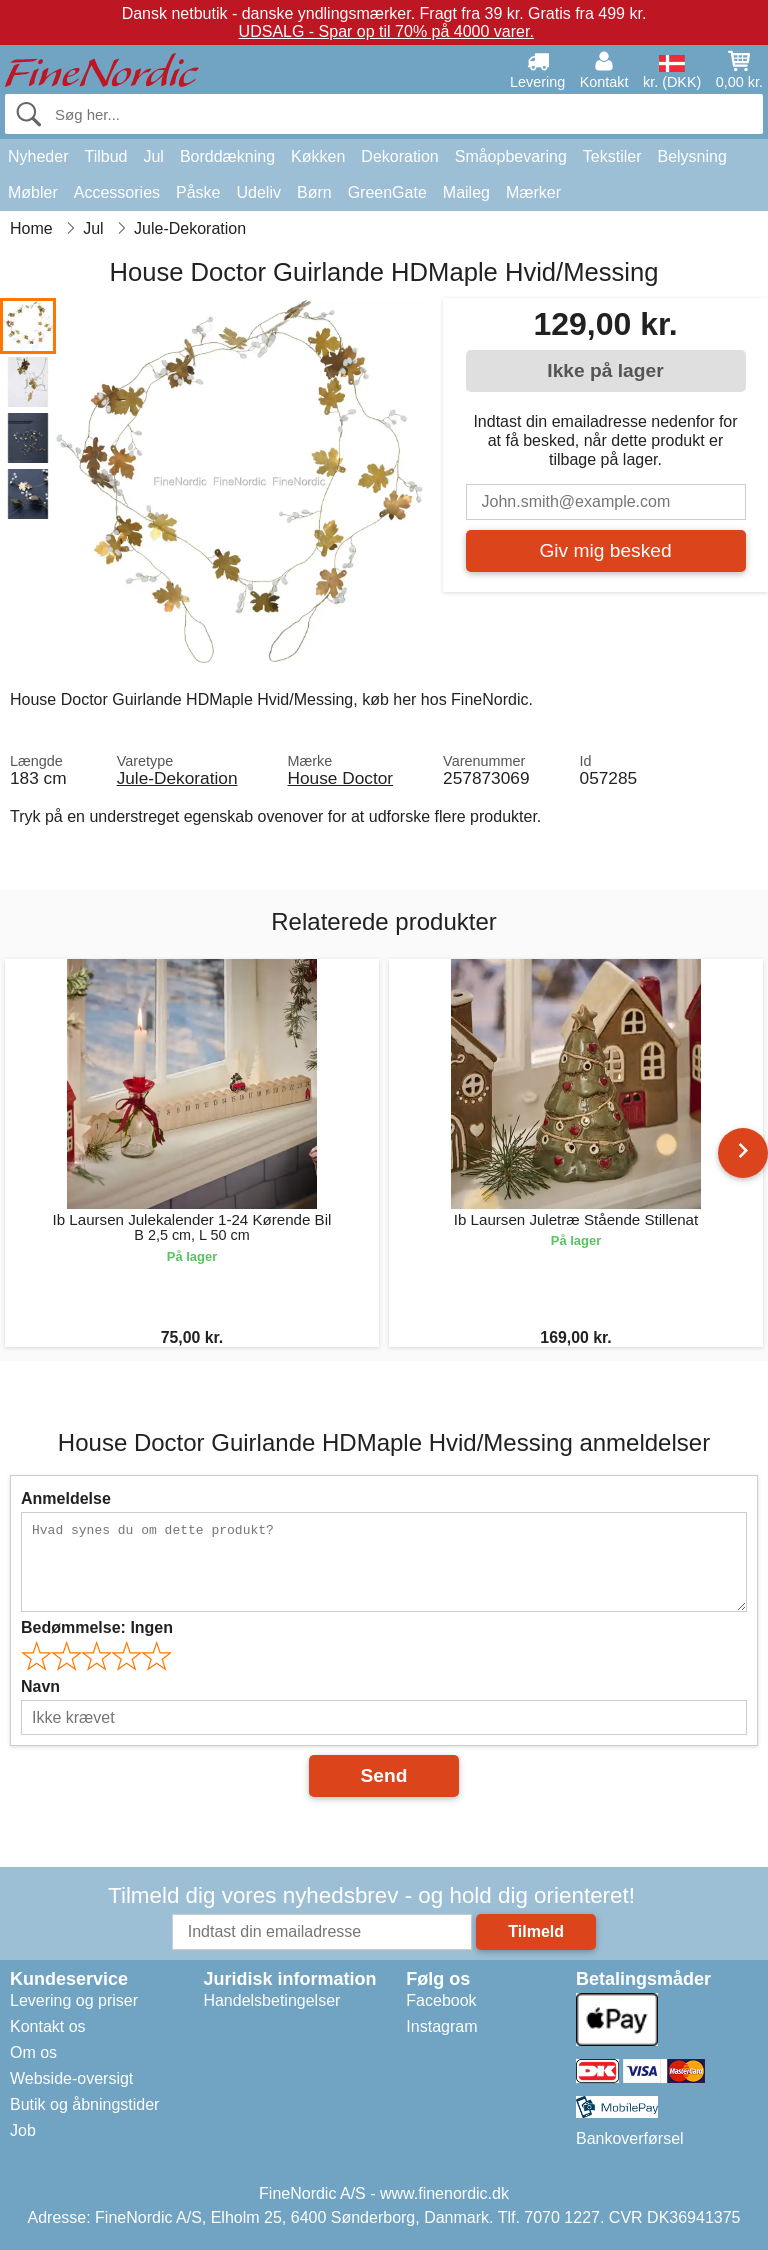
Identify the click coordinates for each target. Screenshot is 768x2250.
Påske (198, 192)
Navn (40, 1686)
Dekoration (399, 156)
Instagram (441, 2026)
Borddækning (227, 156)
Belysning (691, 156)
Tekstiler (612, 156)
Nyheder (38, 156)
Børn (314, 192)
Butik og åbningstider (84, 2104)
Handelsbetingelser (271, 2000)
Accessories (117, 192)
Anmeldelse (66, 1498)
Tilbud (105, 156)
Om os (33, 2052)
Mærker (533, 192)
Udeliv (259, 192)
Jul (153, 156)
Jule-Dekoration (177, 778)
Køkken (318, 156)
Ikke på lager (605, 370)
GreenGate (387, 192)
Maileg (466, 192)
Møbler (33, 192)
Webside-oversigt (71, 2078)
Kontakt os (48, 2026)
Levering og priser (74, 2000)
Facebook (441, 2000)
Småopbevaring (511, 156)
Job (23, 2130)
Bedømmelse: (97, 1627)
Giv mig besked (605, 550)
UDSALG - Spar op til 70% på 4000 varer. (386, 31)
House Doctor (341, 778)
